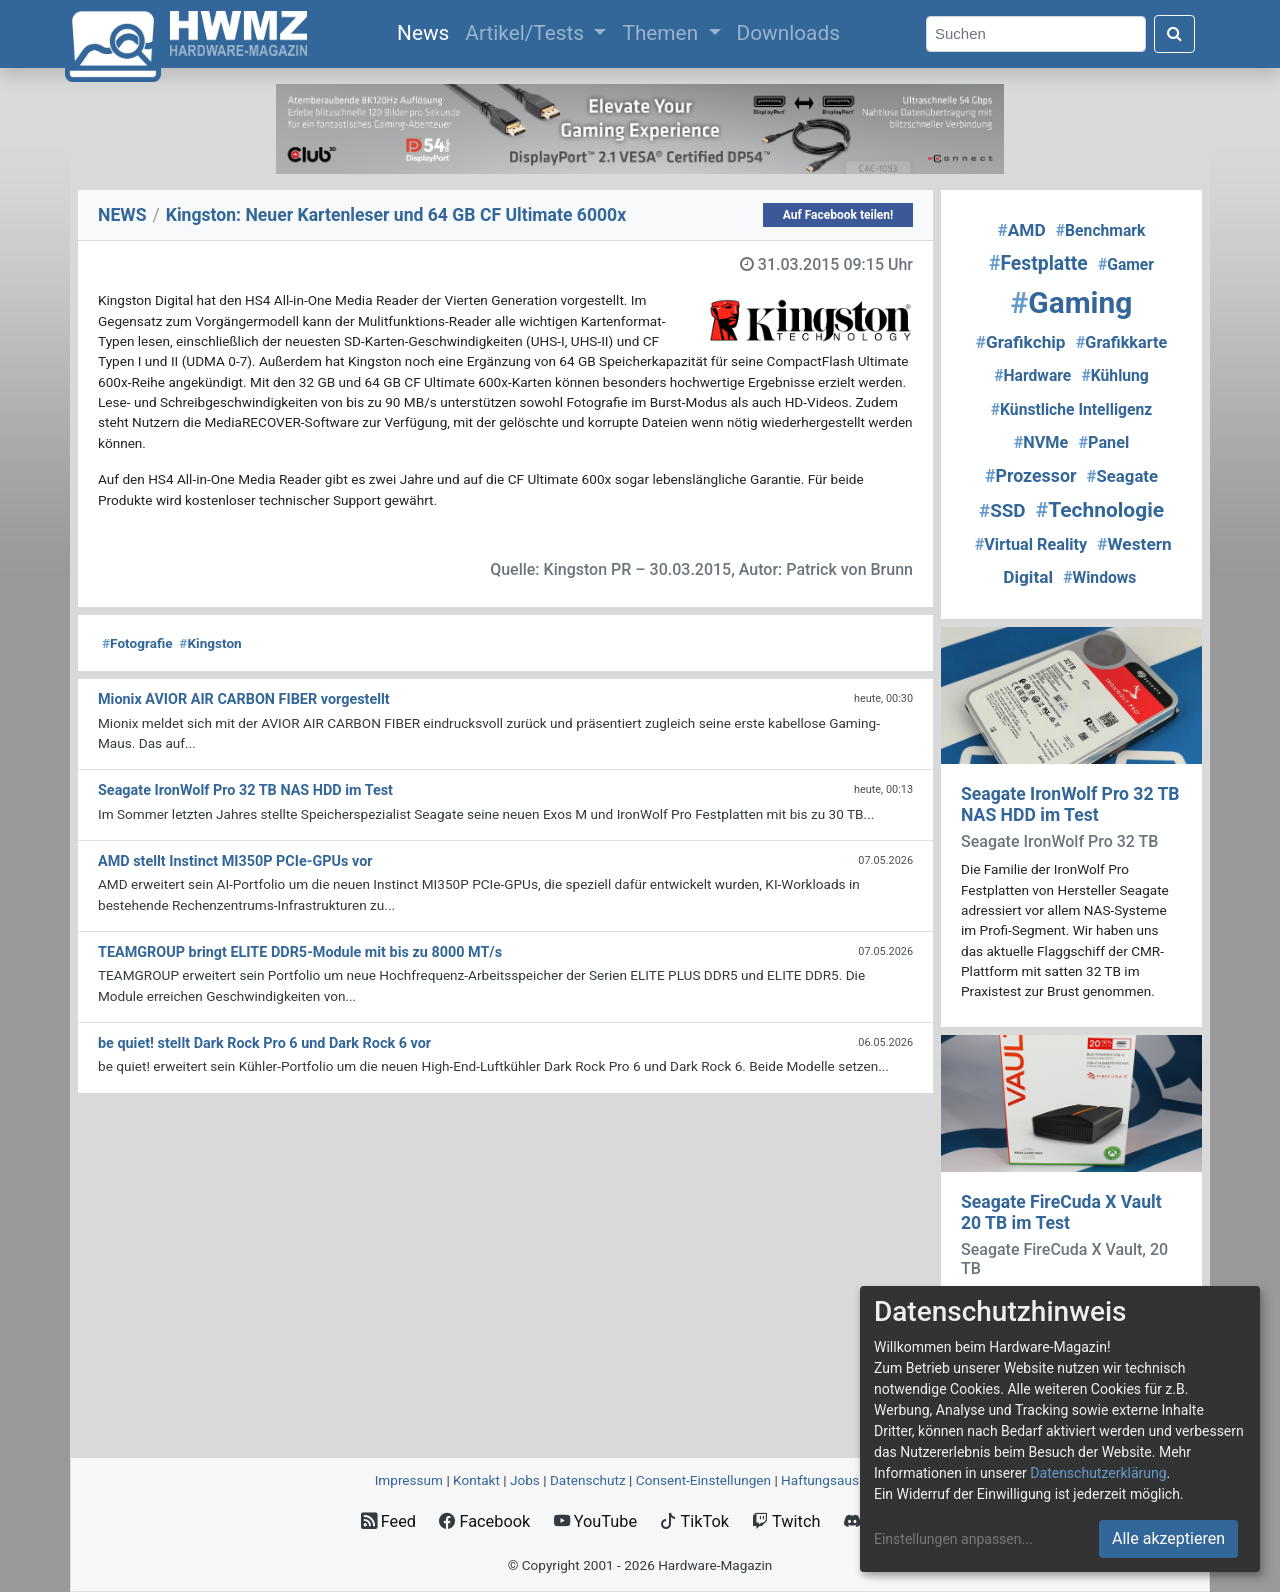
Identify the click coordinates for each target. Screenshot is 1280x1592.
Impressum (409, 1480)
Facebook (484, 1521)
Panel (1103, 442)
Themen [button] (662, 33)
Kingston (210, 643)
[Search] (1036, 34)
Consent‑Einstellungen (703, 1480)
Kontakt (476, 1480)
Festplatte (1038, 263)
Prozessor (1031, 475)
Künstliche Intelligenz (1072, 409)
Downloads (788, 33)
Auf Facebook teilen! (838, 215)
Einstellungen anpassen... (953, 1539)
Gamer (1126, 264)
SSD (1002, 511)
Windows (1099, 577)
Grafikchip (1021, 342)
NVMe (1041, 442)
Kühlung (1114, 375)
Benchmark (1101, 230)
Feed (388, 1521)
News (427, 31)
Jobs (525, 1480)
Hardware (1032, 375)
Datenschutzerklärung (1098, 1473)
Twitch (786, 1521)
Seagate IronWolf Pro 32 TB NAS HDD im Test (1070, 804)
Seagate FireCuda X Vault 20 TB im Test (1061, 1212)
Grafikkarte (1122, 342)
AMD (1022, 230)
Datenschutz (588, 1480)
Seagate (1123, 476)
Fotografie (137, 643)
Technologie (1100, 510)
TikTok (694, 1521)
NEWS (122, 215)
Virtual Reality (1031, 544)
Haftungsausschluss (843, 1480)
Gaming (1072, 302)
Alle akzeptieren (1168, 1538)
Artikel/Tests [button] (527, 33)
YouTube (595, 1521)
